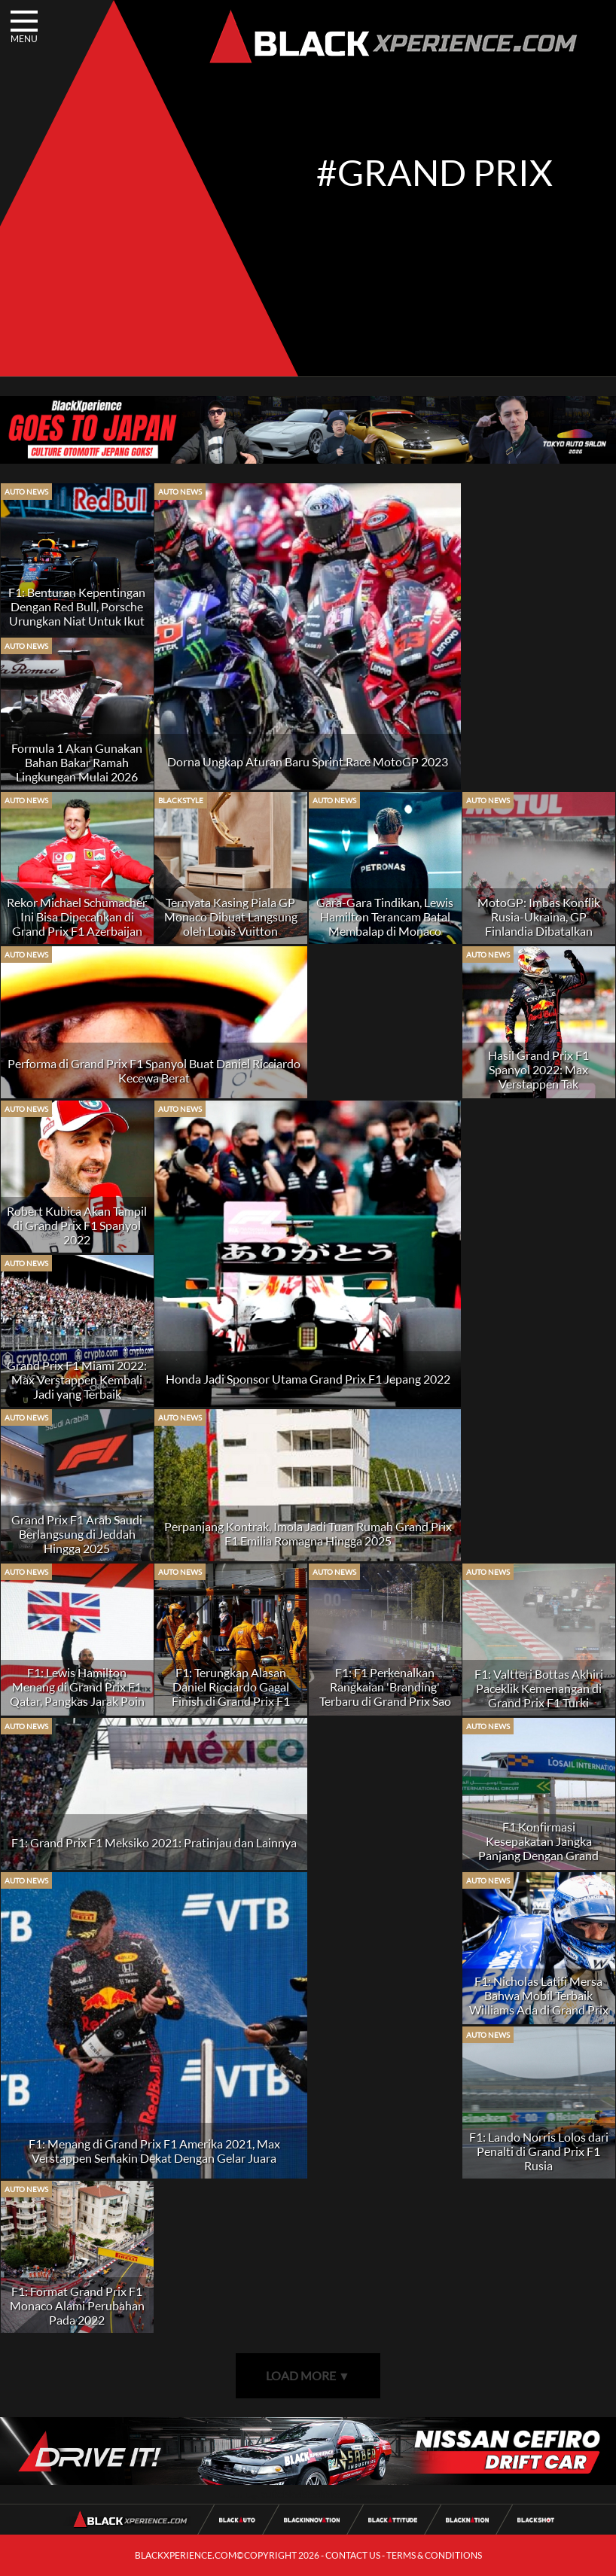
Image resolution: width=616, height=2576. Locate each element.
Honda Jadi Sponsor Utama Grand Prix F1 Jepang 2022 (308, 1379)
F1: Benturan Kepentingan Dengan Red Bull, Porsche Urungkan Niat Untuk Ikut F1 (76, 613)
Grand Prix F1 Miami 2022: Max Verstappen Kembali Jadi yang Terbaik (77, 1379)
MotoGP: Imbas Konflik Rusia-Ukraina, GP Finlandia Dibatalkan (538, 916)
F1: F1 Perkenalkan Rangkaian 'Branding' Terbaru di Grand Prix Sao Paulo (385, 1693)
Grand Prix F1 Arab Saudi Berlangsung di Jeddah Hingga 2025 (76, 1533)
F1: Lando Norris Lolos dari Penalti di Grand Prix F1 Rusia (538, 2151)
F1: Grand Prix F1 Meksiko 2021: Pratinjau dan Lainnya (154, 1842)
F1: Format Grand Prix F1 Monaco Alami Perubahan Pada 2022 (77, 2305)
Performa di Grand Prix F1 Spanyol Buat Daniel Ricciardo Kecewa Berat (154, 1070)
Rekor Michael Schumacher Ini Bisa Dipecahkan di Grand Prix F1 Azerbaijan (77, 916)
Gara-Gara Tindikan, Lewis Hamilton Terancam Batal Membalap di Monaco (384, 916)
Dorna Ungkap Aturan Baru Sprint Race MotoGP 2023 (307, 761)
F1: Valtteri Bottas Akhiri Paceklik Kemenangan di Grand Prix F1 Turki (538, 1688)
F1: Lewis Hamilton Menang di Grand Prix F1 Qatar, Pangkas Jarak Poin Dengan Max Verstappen (77, 1693)
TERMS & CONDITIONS (434, 2555)
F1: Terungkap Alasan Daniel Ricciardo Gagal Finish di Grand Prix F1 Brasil (231, 1693)
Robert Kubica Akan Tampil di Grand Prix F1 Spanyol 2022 (77, 1225)
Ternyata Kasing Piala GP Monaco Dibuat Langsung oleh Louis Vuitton (230, 916)
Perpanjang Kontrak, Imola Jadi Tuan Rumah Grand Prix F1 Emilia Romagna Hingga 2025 (308, 1533)
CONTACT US (352, 2555)
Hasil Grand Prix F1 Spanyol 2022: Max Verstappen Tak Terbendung (538, 1076)
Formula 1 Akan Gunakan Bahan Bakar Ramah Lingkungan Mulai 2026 (76, 762)
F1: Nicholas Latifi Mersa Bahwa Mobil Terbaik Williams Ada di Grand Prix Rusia (538, 2002)
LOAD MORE (308, 2375)
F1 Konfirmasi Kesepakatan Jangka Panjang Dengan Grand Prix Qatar (538, 1848)
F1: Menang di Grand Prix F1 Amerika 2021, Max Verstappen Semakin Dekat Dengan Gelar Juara (154, 2150)
